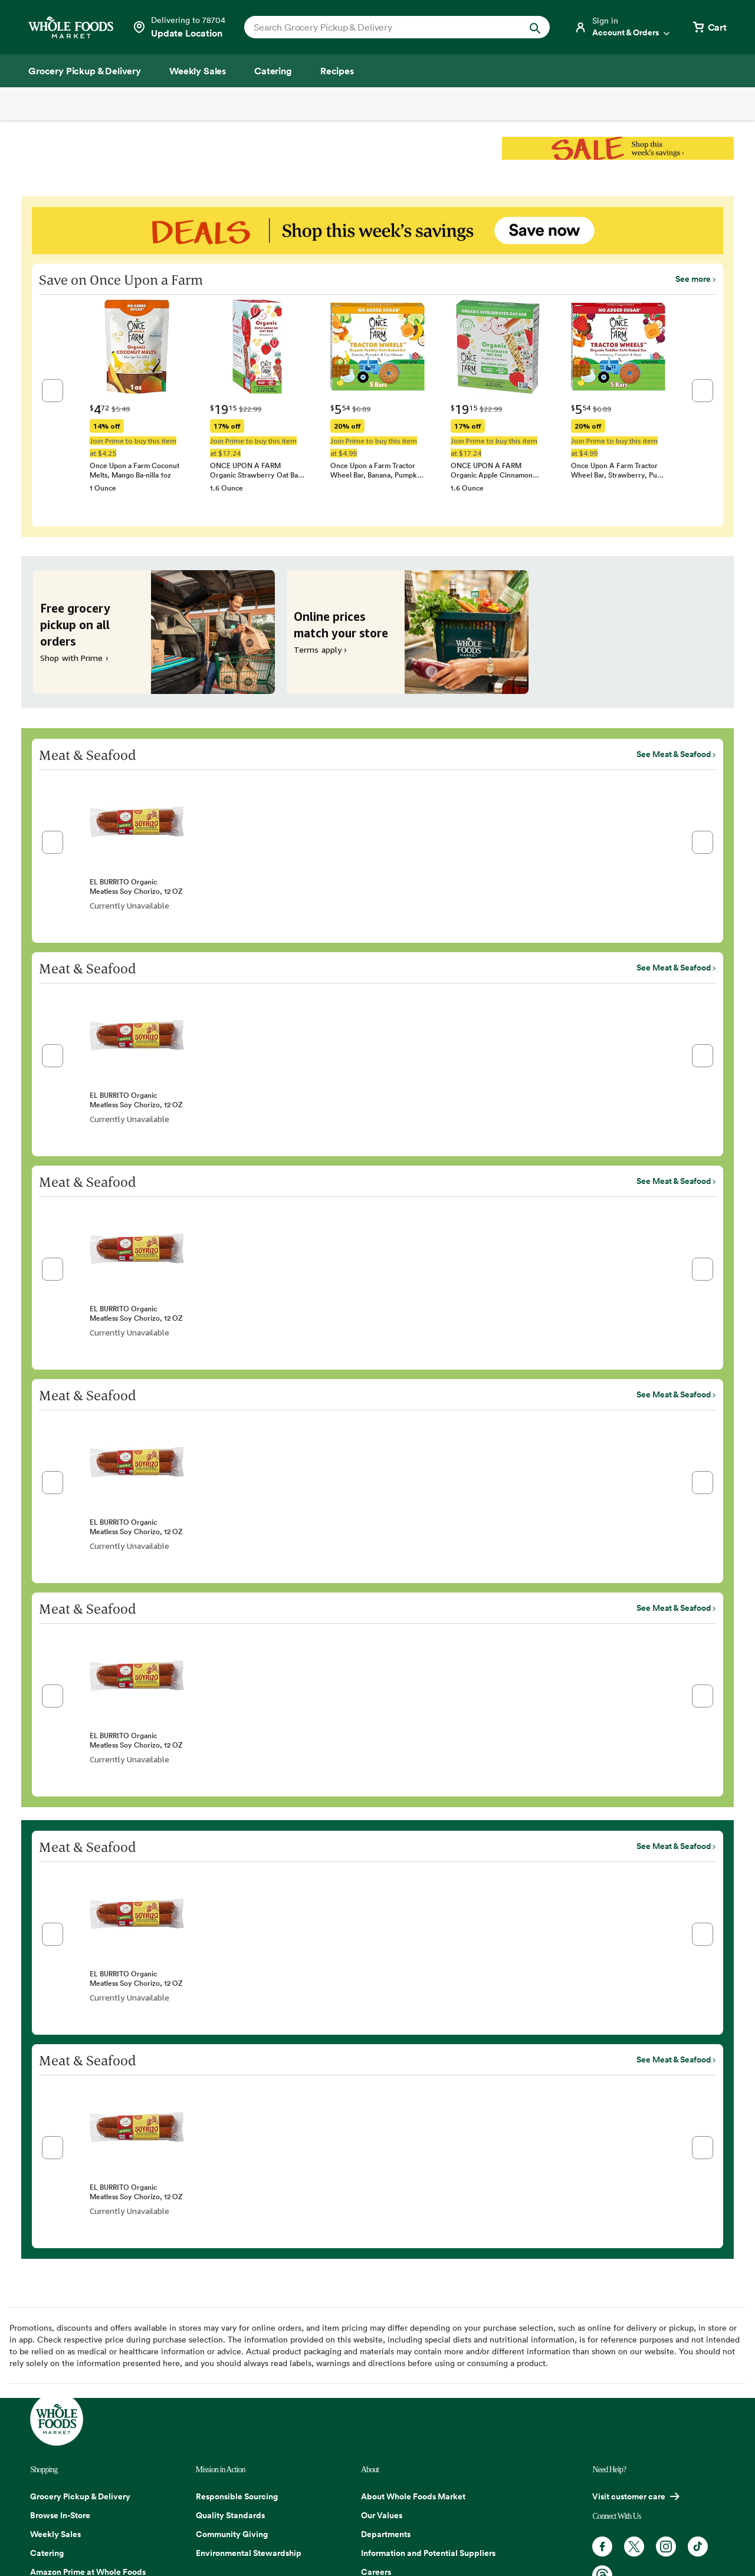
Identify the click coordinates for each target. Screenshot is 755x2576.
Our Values (381, 2515)
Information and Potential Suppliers (428, 2553)
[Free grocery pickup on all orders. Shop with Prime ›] (154, 632)
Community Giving (232, 2534)
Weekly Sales (55, 2534)
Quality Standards (230, 2515)
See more (693, 279)
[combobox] (382, 27)
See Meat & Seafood (673, 754)
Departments (386, 2534)
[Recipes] (337, 71)
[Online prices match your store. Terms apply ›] (407, 632)
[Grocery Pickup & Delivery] (84, 71)
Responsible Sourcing (237, 2496)
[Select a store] (178, 27)
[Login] (622, 27)
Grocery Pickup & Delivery (80, 2496)
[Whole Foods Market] (70, 27)
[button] (52, 390)
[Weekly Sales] (197, 71)
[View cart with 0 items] (709, 27)
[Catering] (273, 71)
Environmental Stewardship (248, 2553)
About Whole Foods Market (413, 2496)
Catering (47, 2553)
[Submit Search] (535, 27)
